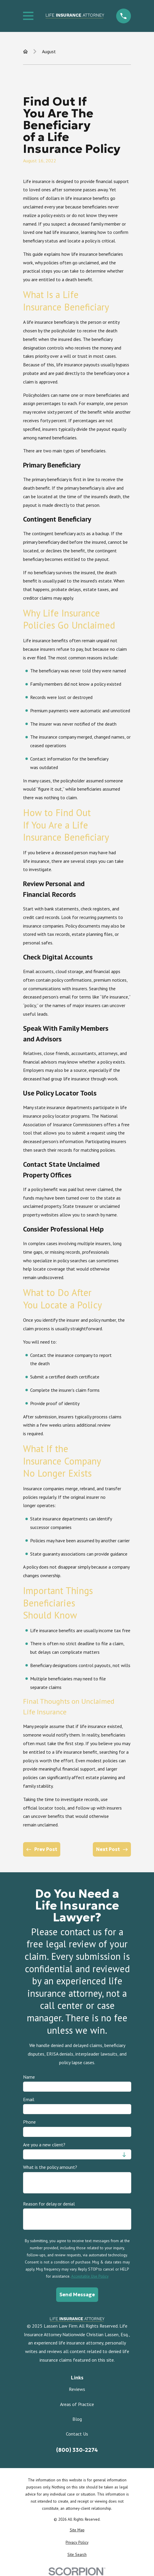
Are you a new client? (44, 2145)
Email (28, 2099)
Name (29, 2077)
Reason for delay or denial (49, 2203)
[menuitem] (77, 2530)
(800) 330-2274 (77, 2450)
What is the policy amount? (50, 2167)
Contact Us (77, 2434)
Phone (29, 2122)
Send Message (77, 2294)
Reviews (77, 2389)
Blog (77, 2419)
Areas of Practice (77, 2404)
